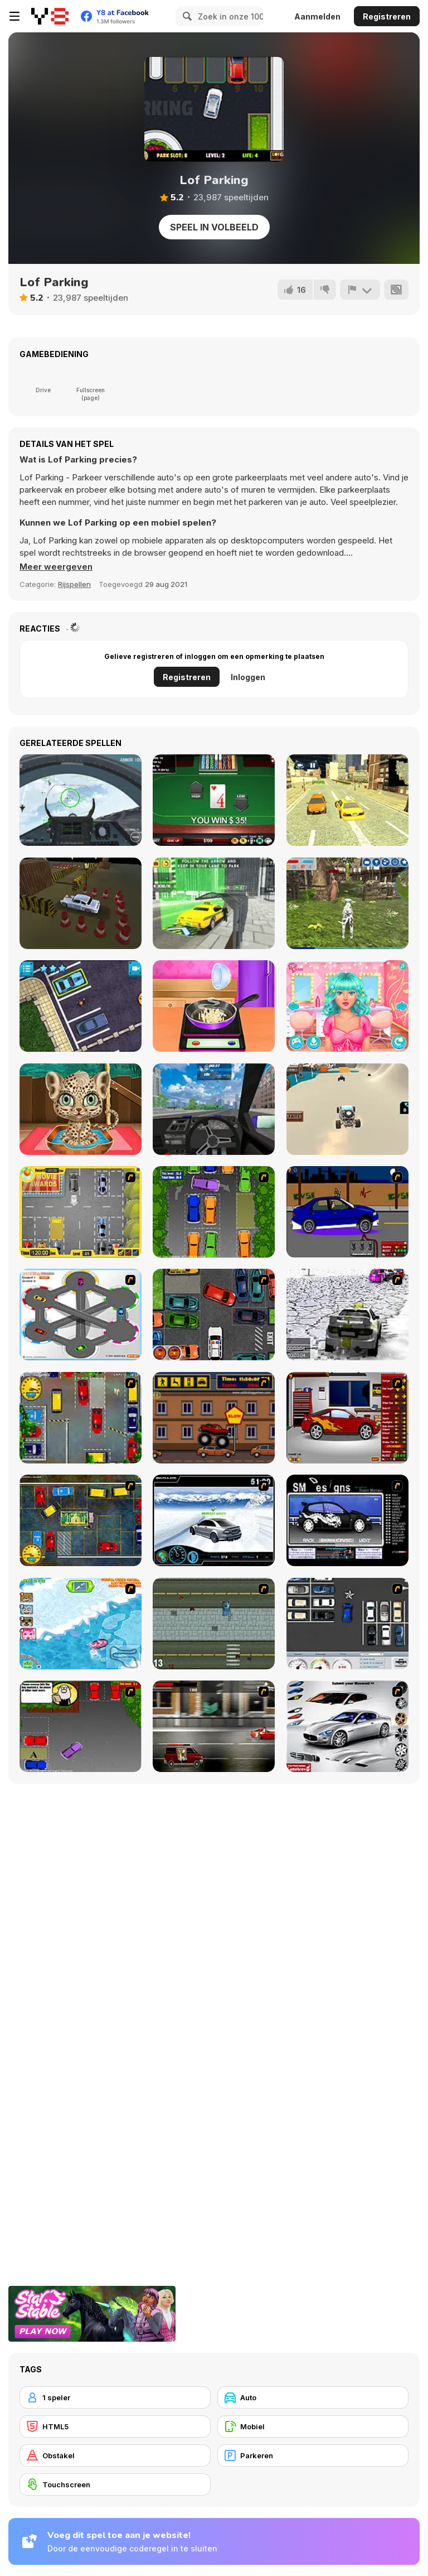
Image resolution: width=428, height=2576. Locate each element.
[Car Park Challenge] (347, 1623)
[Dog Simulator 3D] (347, 903)
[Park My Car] (81, 1212)
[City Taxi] (347, 800)
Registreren (387, 16)
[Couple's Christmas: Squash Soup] (214, 1006)
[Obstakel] (115, 2455)
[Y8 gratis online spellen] (50, 16)
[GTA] (214, 1623)
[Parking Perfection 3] (81, 1726)
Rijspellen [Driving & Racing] (74, 584)
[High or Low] (214, 800)
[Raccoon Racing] (81, 1623)
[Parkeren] (312, 2455)
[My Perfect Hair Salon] (347, 1006)
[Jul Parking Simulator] (81, 1006)
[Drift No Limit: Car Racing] (214, 1109)
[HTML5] (115, 2426)
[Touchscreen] (115, 2484)
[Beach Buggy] (347, 1109)
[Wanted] (214, 1726)
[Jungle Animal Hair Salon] (81, 1109)
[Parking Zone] (81, 1314)
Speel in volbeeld (214, 227)
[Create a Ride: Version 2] (347, 1417)
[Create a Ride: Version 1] (347, 1212)
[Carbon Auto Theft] (214, 1314)
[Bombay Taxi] (81, 1417)
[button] (56, 567)
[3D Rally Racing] (347, 1314)
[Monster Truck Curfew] (214, 1417)
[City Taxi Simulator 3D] (214, 903)
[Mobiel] (312, 2426)
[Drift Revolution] (214, 1520)
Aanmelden (317, 16)
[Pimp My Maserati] (347, 1726)
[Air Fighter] (81, 800)
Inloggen (248, 677)
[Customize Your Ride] (347, 1520)
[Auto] (312, 2397)
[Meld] (360, 290)
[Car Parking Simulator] (81, 903)
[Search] (186, 16)
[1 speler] (115, 2397)
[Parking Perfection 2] (214, 1212)
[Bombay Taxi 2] (81, 1520)
